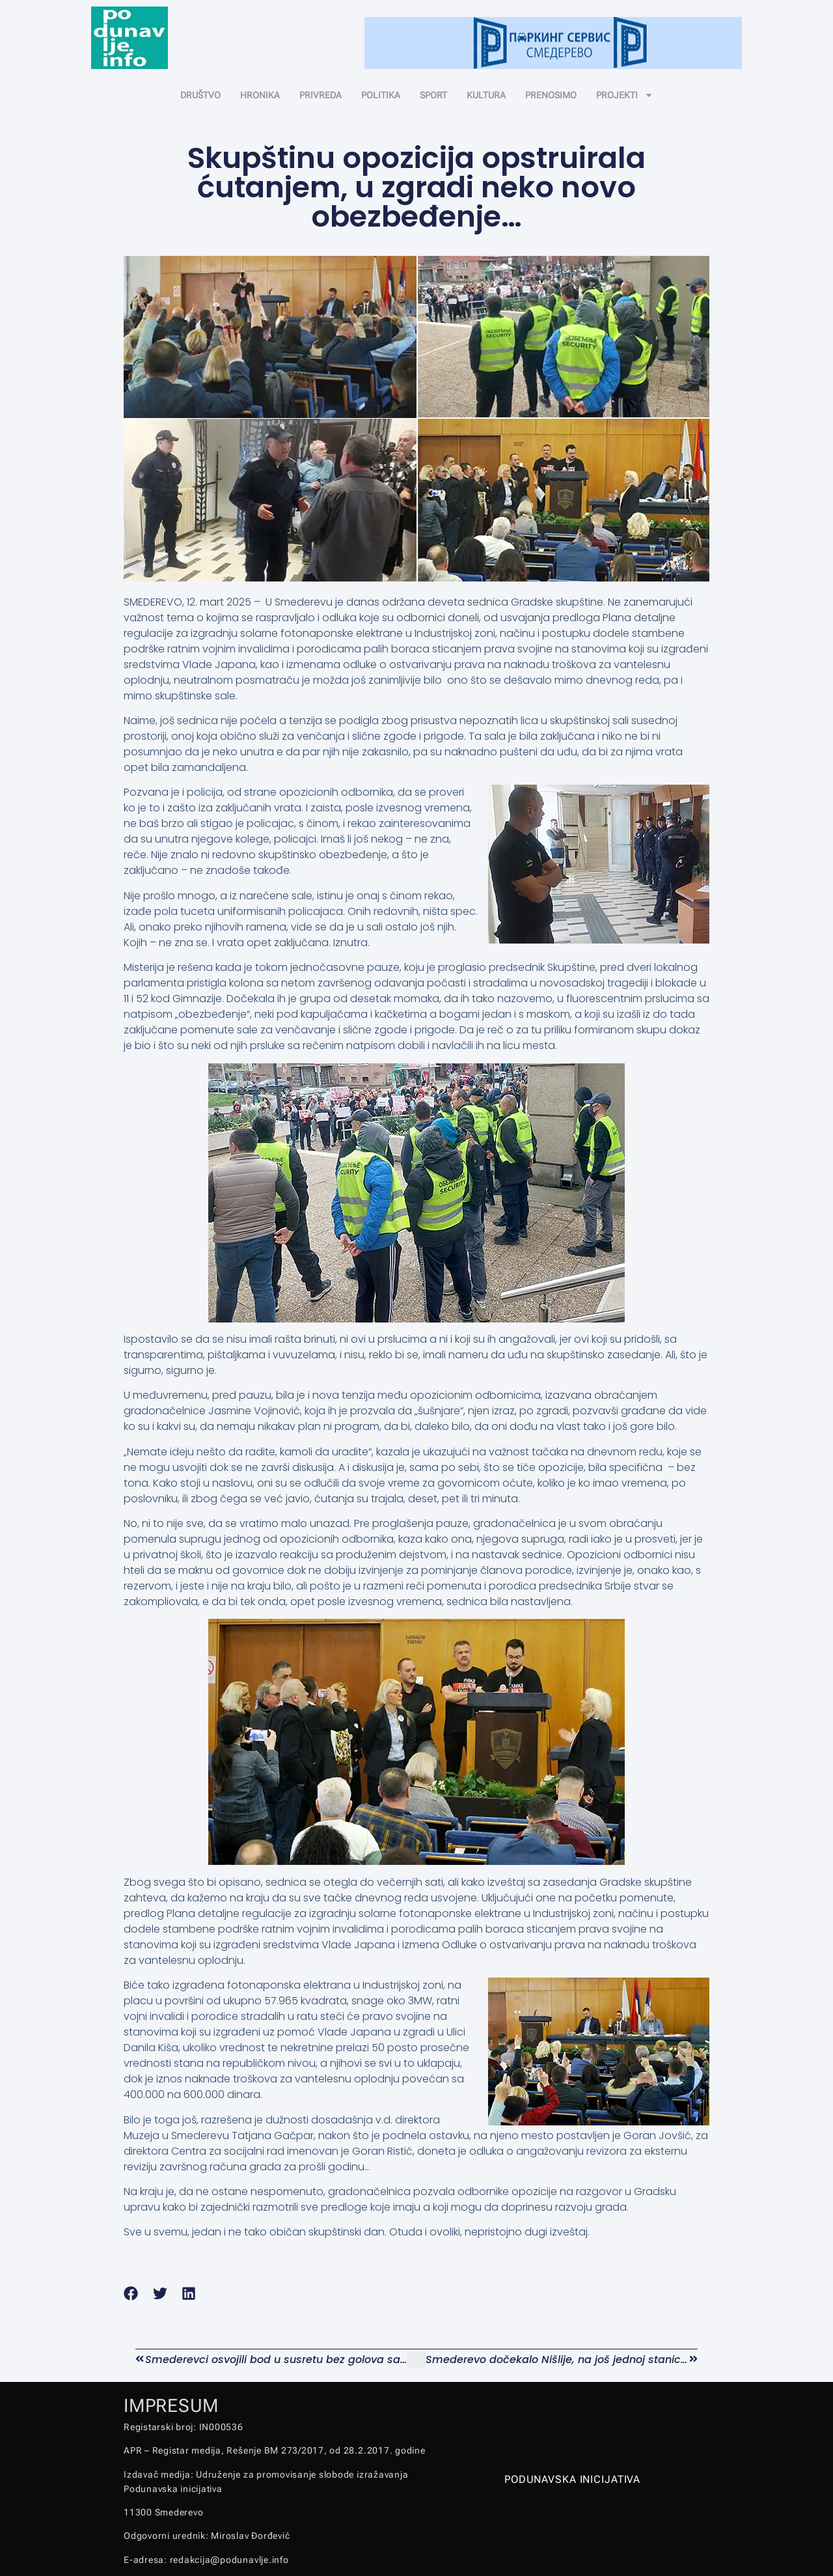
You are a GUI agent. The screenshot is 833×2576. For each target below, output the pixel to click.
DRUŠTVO (200, 95)
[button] (131, 2293)
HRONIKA (260, 95)
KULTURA (486, 95)
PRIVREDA (320, 95)
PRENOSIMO (551, 95)
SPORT (433, 95)
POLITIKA (380, 95)
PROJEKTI (624, 95)
